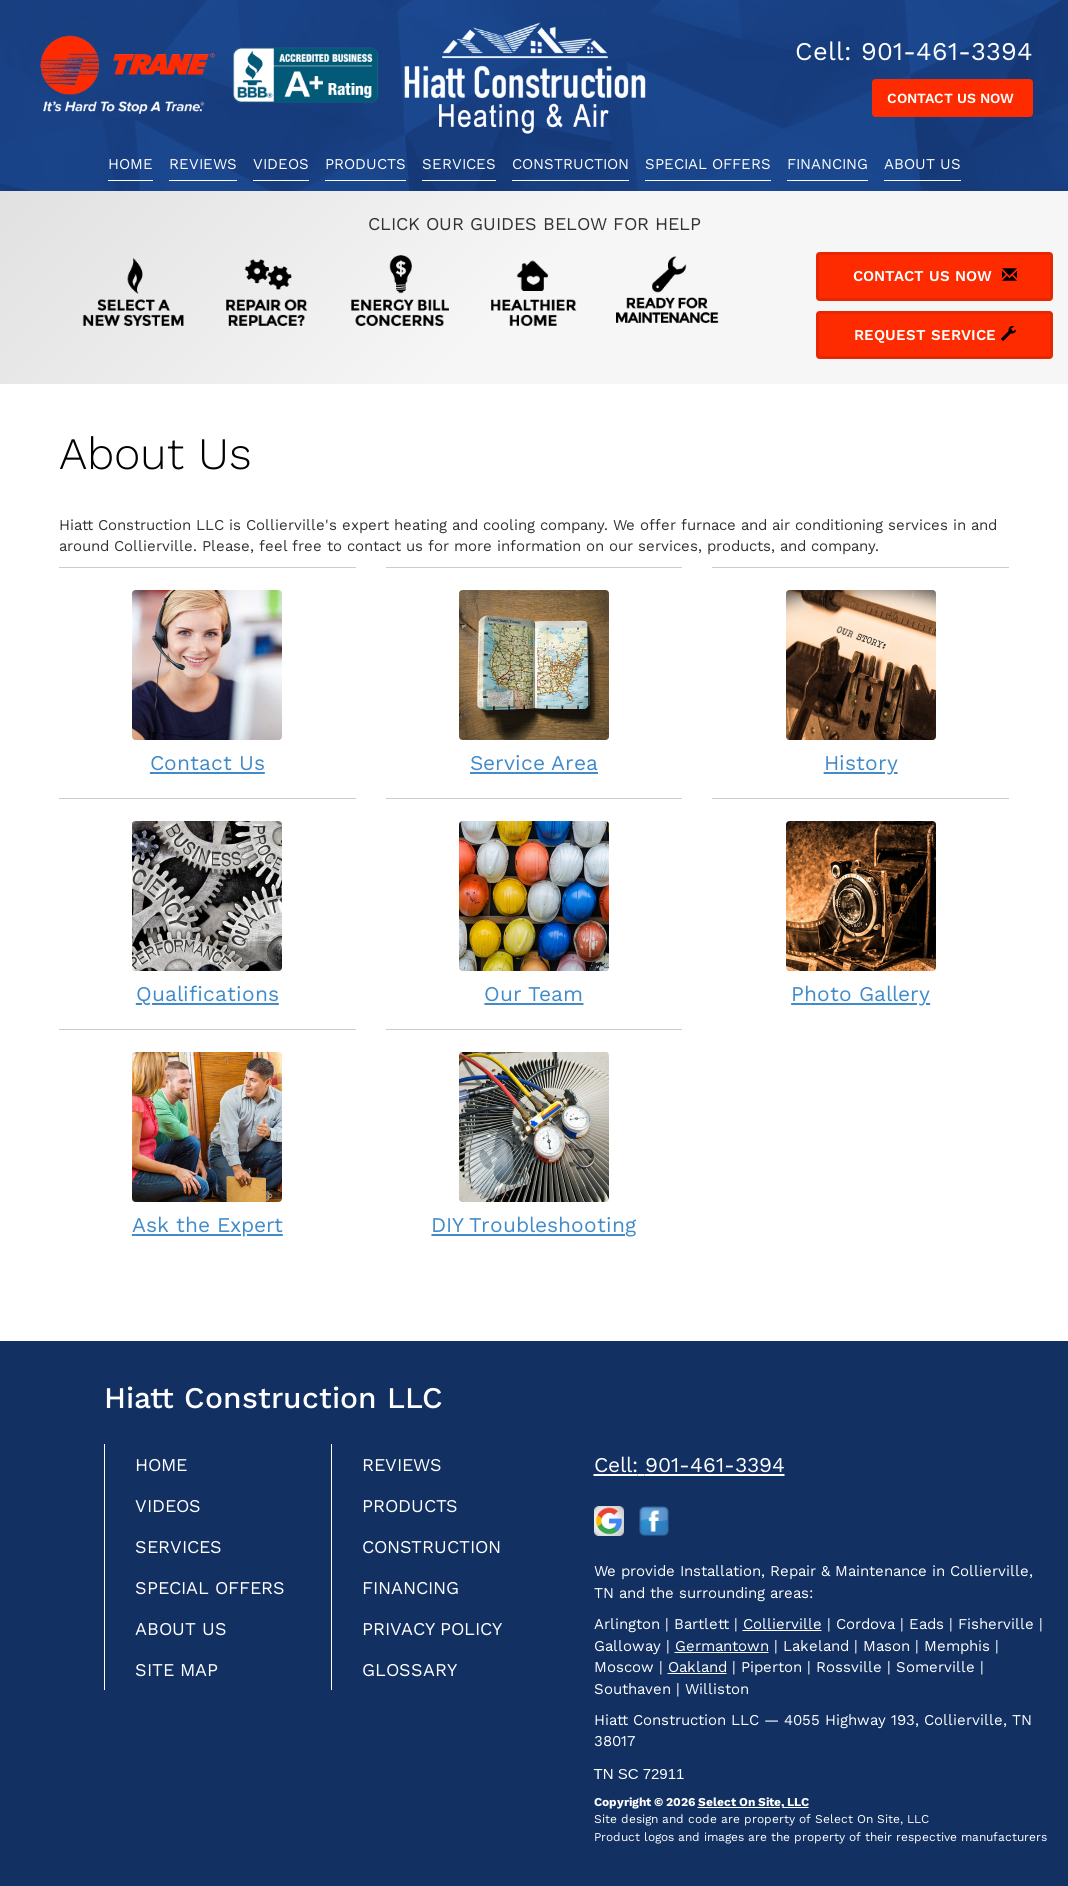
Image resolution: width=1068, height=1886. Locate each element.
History (860, 681)
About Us (922, 164)
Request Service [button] (935, 335)
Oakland (697, 1667)
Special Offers (708, 164)
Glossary (409, 1669)
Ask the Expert (207, 1143)
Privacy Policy (432, 1628)
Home (130, 164)
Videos (281, 164)
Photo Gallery (860, 912)
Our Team (534, 912)
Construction (570, 164)
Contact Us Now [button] (952, 98)
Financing (827, 164)
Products (365, 164)
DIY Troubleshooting (534, 1143)
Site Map (176, 1669)
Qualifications (207, 912)
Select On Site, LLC (753, 1802)
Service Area (534, 681)
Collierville (782, 1624)
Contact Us (207, 681)
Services (459, 164)
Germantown (722, 1646)
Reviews (203, 164)
